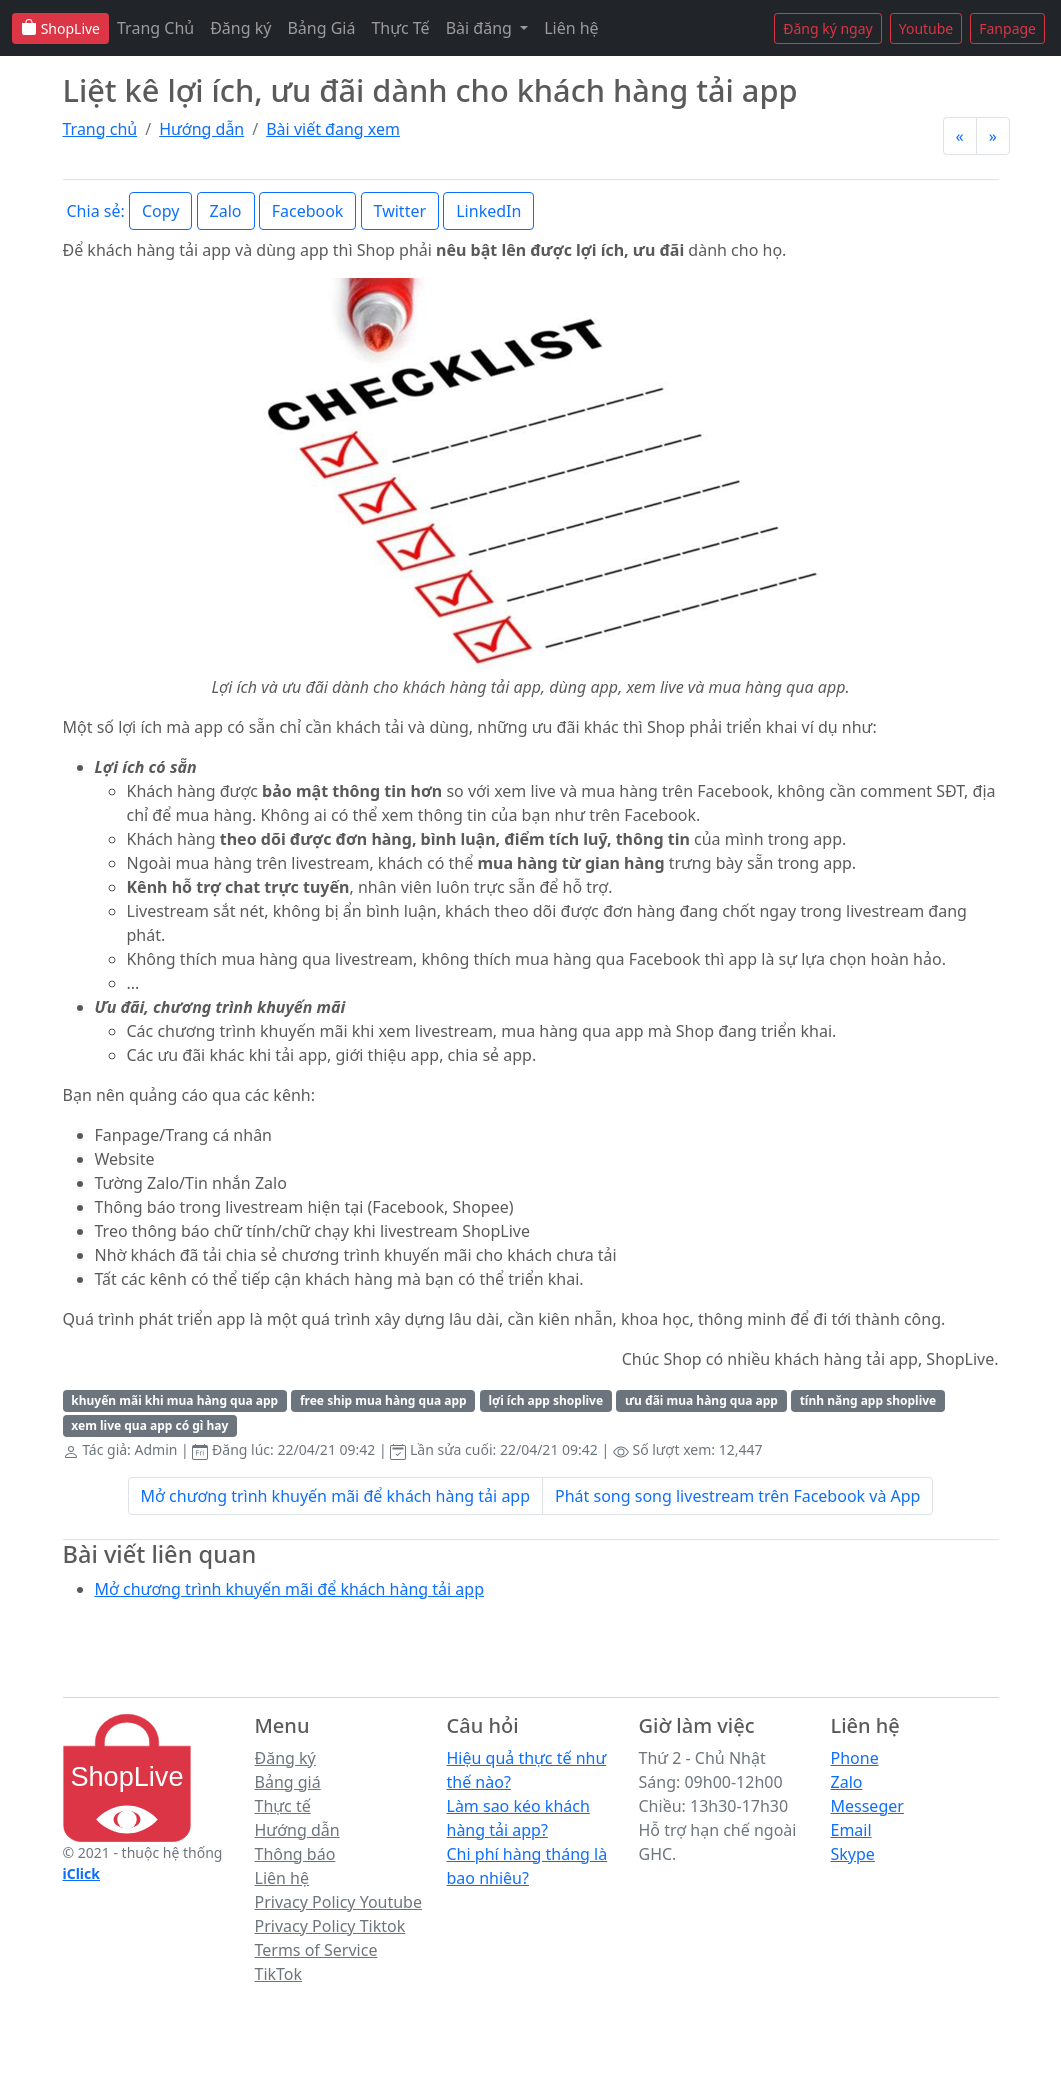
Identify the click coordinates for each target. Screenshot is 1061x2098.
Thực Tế (400, 28)
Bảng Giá (321, 28)
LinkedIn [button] (488, 211)
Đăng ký (240, 28)
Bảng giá (288, 1782)
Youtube (926, 28)
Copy (160, 211)
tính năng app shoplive (868, 1400)
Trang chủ (100, 129)
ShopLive (60, 28)
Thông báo (295, 1854)
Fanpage (1007, 28)
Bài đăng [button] (481, 28)
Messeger (867, 1806)
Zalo (847, 1782)
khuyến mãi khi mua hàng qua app (174, 1400)
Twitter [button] (400, 211)
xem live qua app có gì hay (149, 1425)
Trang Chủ (155, 28)
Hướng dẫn (201, 129)
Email (851, 1830)
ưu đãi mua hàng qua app (701, 1400)
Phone (855, 1758)
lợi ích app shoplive (545, 1400)
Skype (853, 1854)
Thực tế (283, 1806)
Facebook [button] (308, 211)
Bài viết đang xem (333, 129)
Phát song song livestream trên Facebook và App (737, 1496)
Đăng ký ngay (828, 28)
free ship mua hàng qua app (383, 1400)
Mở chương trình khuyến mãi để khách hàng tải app (336, 1496)
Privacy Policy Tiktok (330, 1926)
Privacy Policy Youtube (339, 1902)
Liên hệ (571, 28)
